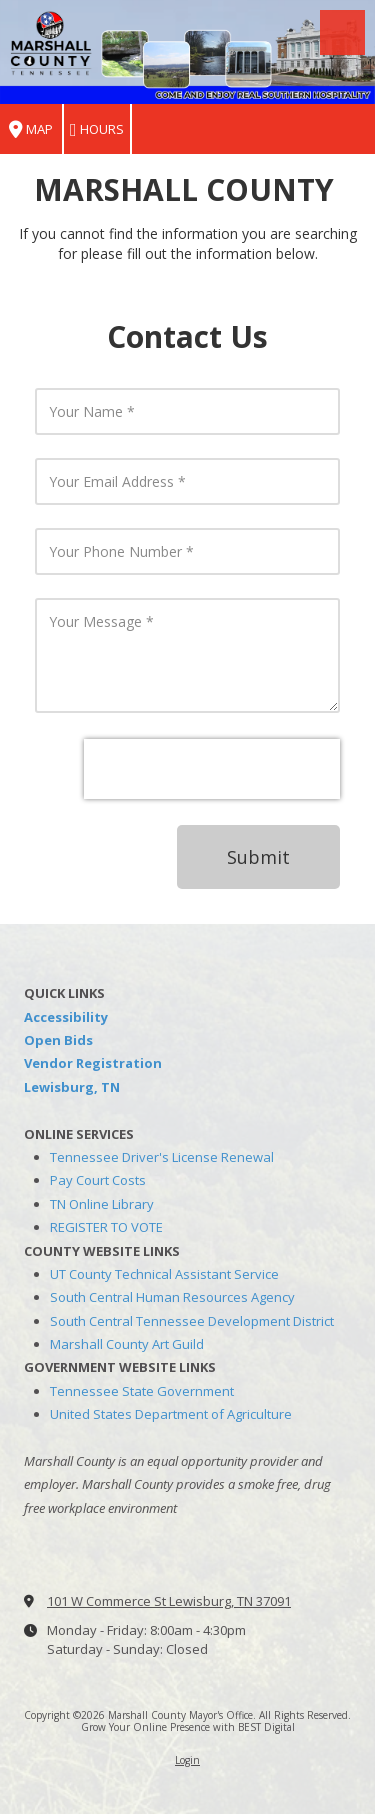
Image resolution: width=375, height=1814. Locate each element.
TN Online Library (102, 1204)
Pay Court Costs (98, 1180)
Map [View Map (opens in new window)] (31, 129)
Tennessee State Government (142, 1391)
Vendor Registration (93, 1063)
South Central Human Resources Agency (172, 1297)
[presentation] (212, 769)
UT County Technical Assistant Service (164, 1274)
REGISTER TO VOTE (106, 1227)
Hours (97, 129)
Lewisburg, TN (72, 1087)
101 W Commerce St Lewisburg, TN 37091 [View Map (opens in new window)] (169, 1601)
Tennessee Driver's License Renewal (162, 1157)
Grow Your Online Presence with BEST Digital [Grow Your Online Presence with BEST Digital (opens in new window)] (188, 1727)
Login (187, 1760)
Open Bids (58, 1040)
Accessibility (66, 1017)
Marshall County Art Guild (127, 1344)
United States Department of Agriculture (171, 1414)
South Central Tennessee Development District (192, 1321)
